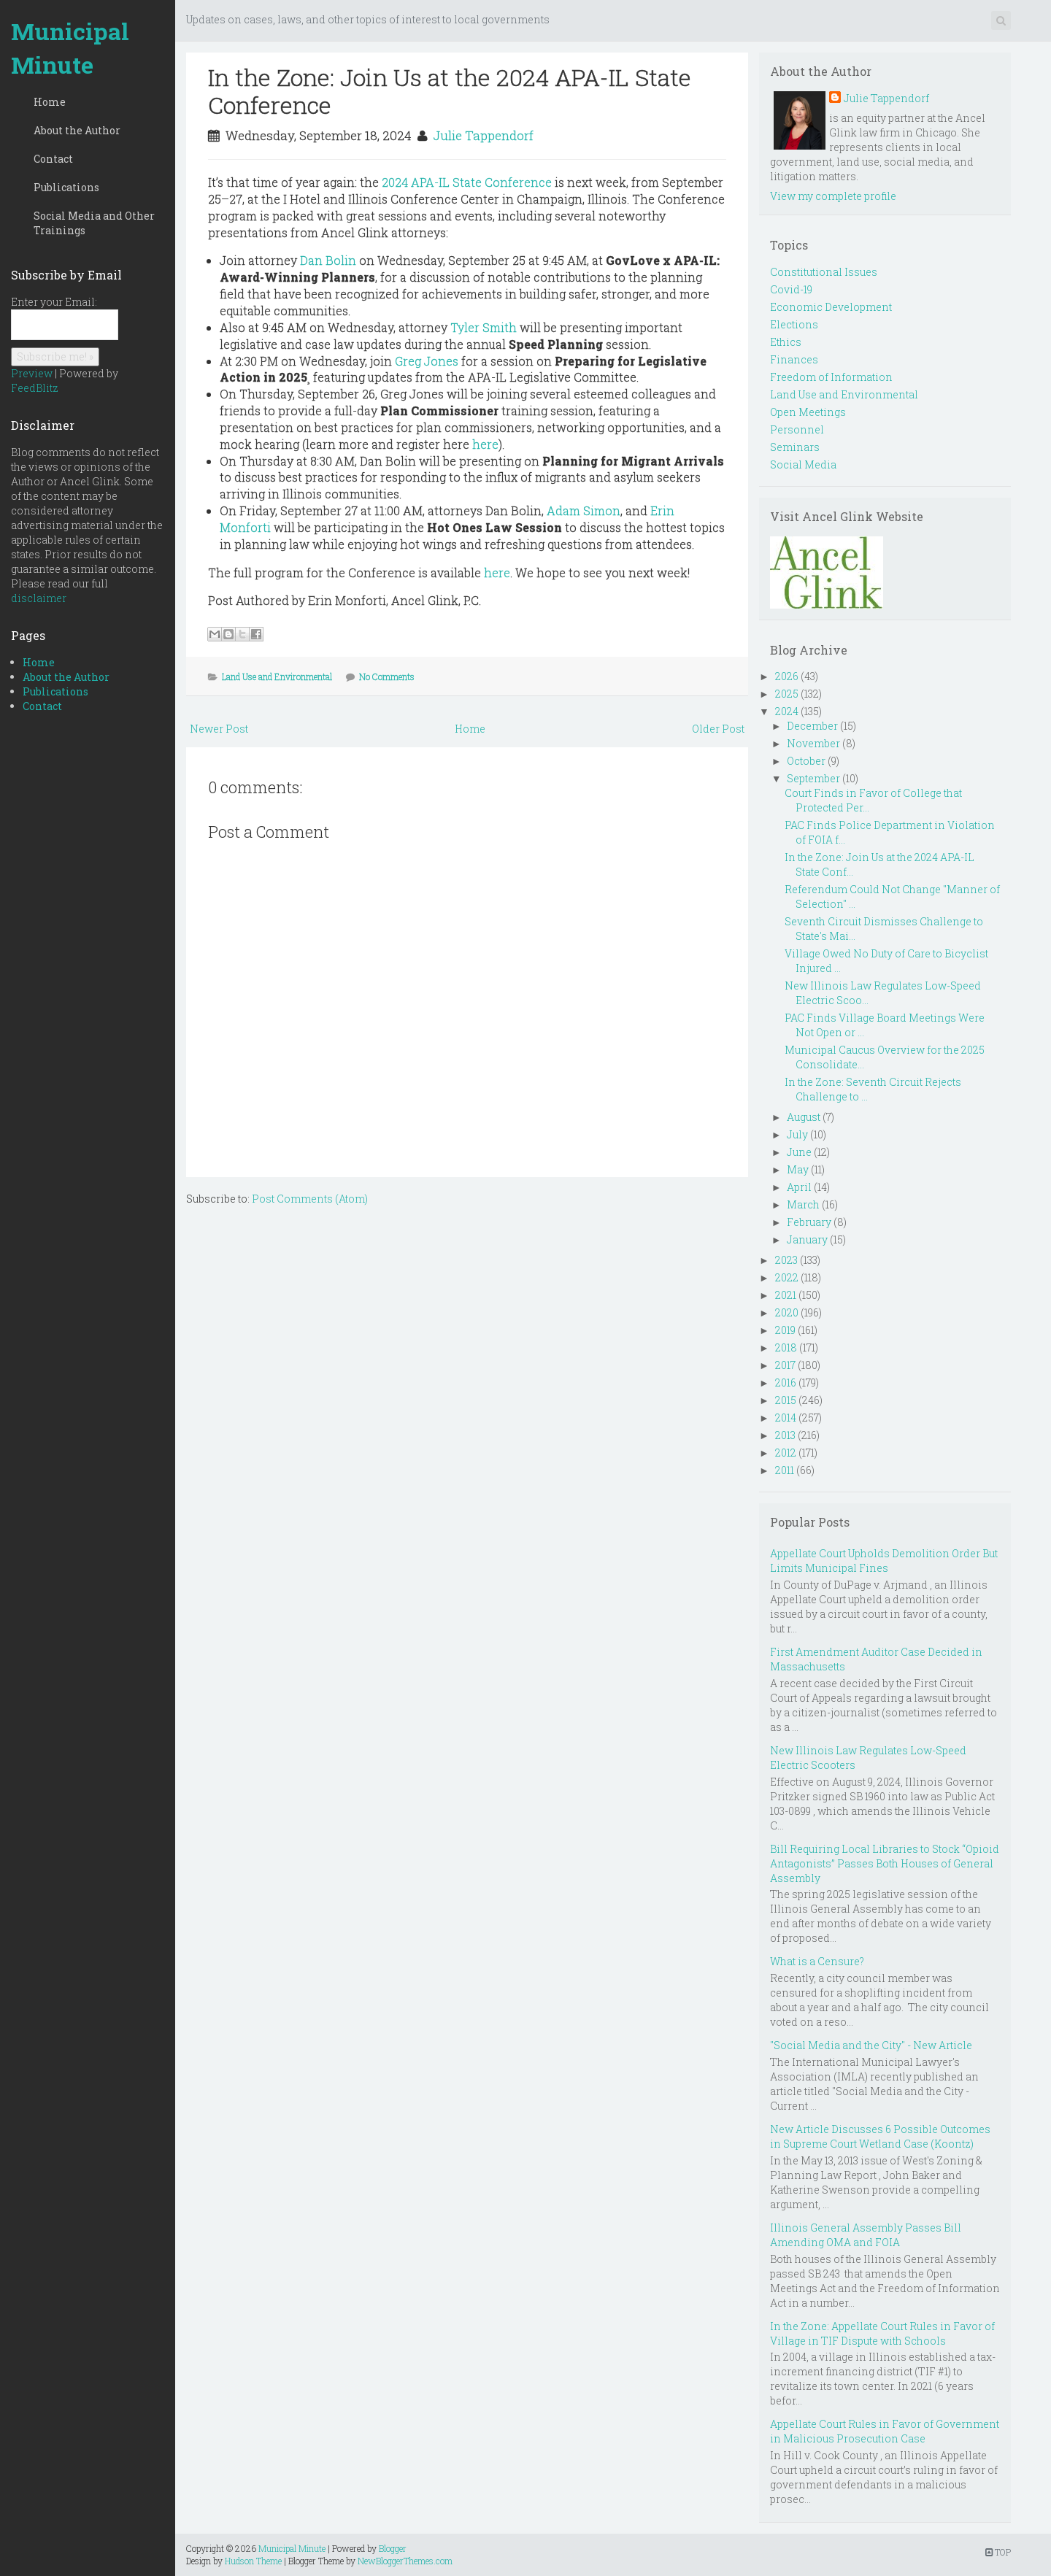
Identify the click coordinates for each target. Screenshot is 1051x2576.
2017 (785, 1365)
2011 (784, 1470)
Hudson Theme (253, 2561)
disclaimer (38, 598)
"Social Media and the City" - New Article (871, 2045)
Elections (794, 324)
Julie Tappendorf (483, 135)
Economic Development (831, 307)
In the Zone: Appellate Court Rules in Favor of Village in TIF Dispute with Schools (882, 2333)
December (812, 726)
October (806, 761)
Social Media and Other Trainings (94, 223)
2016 (785, 1382)
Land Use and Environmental (277, 676)
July (797, 1134)
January (807, 1239)
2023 (786, 1260)
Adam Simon (583, 510)
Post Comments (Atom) (310, 1199)
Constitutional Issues (823, 272)
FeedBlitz (34, 388)
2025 (786, 694)
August (803, 1117)
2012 (785, 1452)
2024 (786, 711)
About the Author (77, 130)
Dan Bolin (328, 260)
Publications (66, 187)
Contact (53, 159)
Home (50, 102)
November (813, 743)
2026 (786, 676)
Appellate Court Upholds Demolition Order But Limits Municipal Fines (884, 1560)
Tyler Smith (483, 327)
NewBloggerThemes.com (405, 2561)
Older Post (718, 729)
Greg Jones (426, 361)
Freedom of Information (831, 377)
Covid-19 (791, 289)
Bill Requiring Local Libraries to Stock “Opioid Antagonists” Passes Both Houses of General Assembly (884, 1863)
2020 (786, 1312)
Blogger (393, 2548)
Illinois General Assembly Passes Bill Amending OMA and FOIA (865, 2235)
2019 (785, 1330)
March (803, 1204)
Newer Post (219, 729)
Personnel (797, 429)
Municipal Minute (70, 47)
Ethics (785, 342)
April (799, 1187)
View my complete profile (833, 196)
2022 (786, 1277)
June (799, 1152)
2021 (785, 1295)
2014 (785, 1417)
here (485, 444)
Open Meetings (808, 412)
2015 (785, 1400)
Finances (794, 359)
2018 (786, 1347)
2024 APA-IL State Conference (467, 182)
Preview (32, 373)
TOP (998, 2552)
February (809, 1222)
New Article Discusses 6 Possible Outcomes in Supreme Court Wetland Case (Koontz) (880, 2136)
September (813, 778)
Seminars (795, 447)
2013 (785, 1435)
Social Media (803, 464)
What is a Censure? (817, 1961)
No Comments (387, 676)
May (798, 1169)
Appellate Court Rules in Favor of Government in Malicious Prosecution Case (884, 2431)
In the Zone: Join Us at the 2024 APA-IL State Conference (449, 90)
